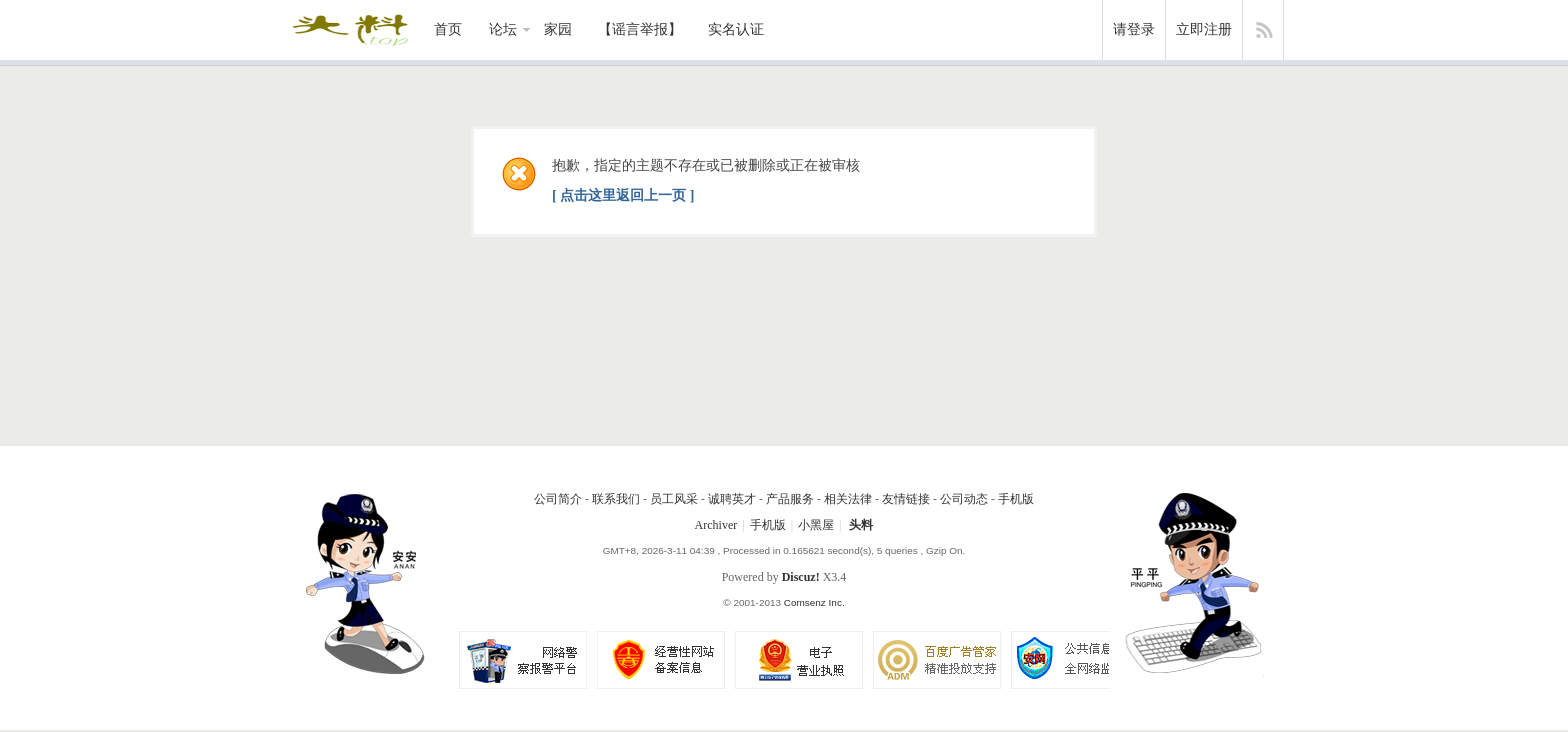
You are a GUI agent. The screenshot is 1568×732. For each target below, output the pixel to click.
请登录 (1134, 29)
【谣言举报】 (640, 29)
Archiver (716, 525)
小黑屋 (816, 525)
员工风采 (674, 499)
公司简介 (558, 499)
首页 (448, 29)
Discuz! (801, 577)
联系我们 (616, 499)
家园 (558, 29)
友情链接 (906, 499)
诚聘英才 (732, 499)
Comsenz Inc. (814, 602)
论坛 (503, 29)
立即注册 (1204, 29)
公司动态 (964, 499)
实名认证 (736, 29)
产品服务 (790, 499)
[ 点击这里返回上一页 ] (623, 195)
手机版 (1016, 499)
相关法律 (848, 499)
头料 (861, 525)
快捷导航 (1263, 30)
